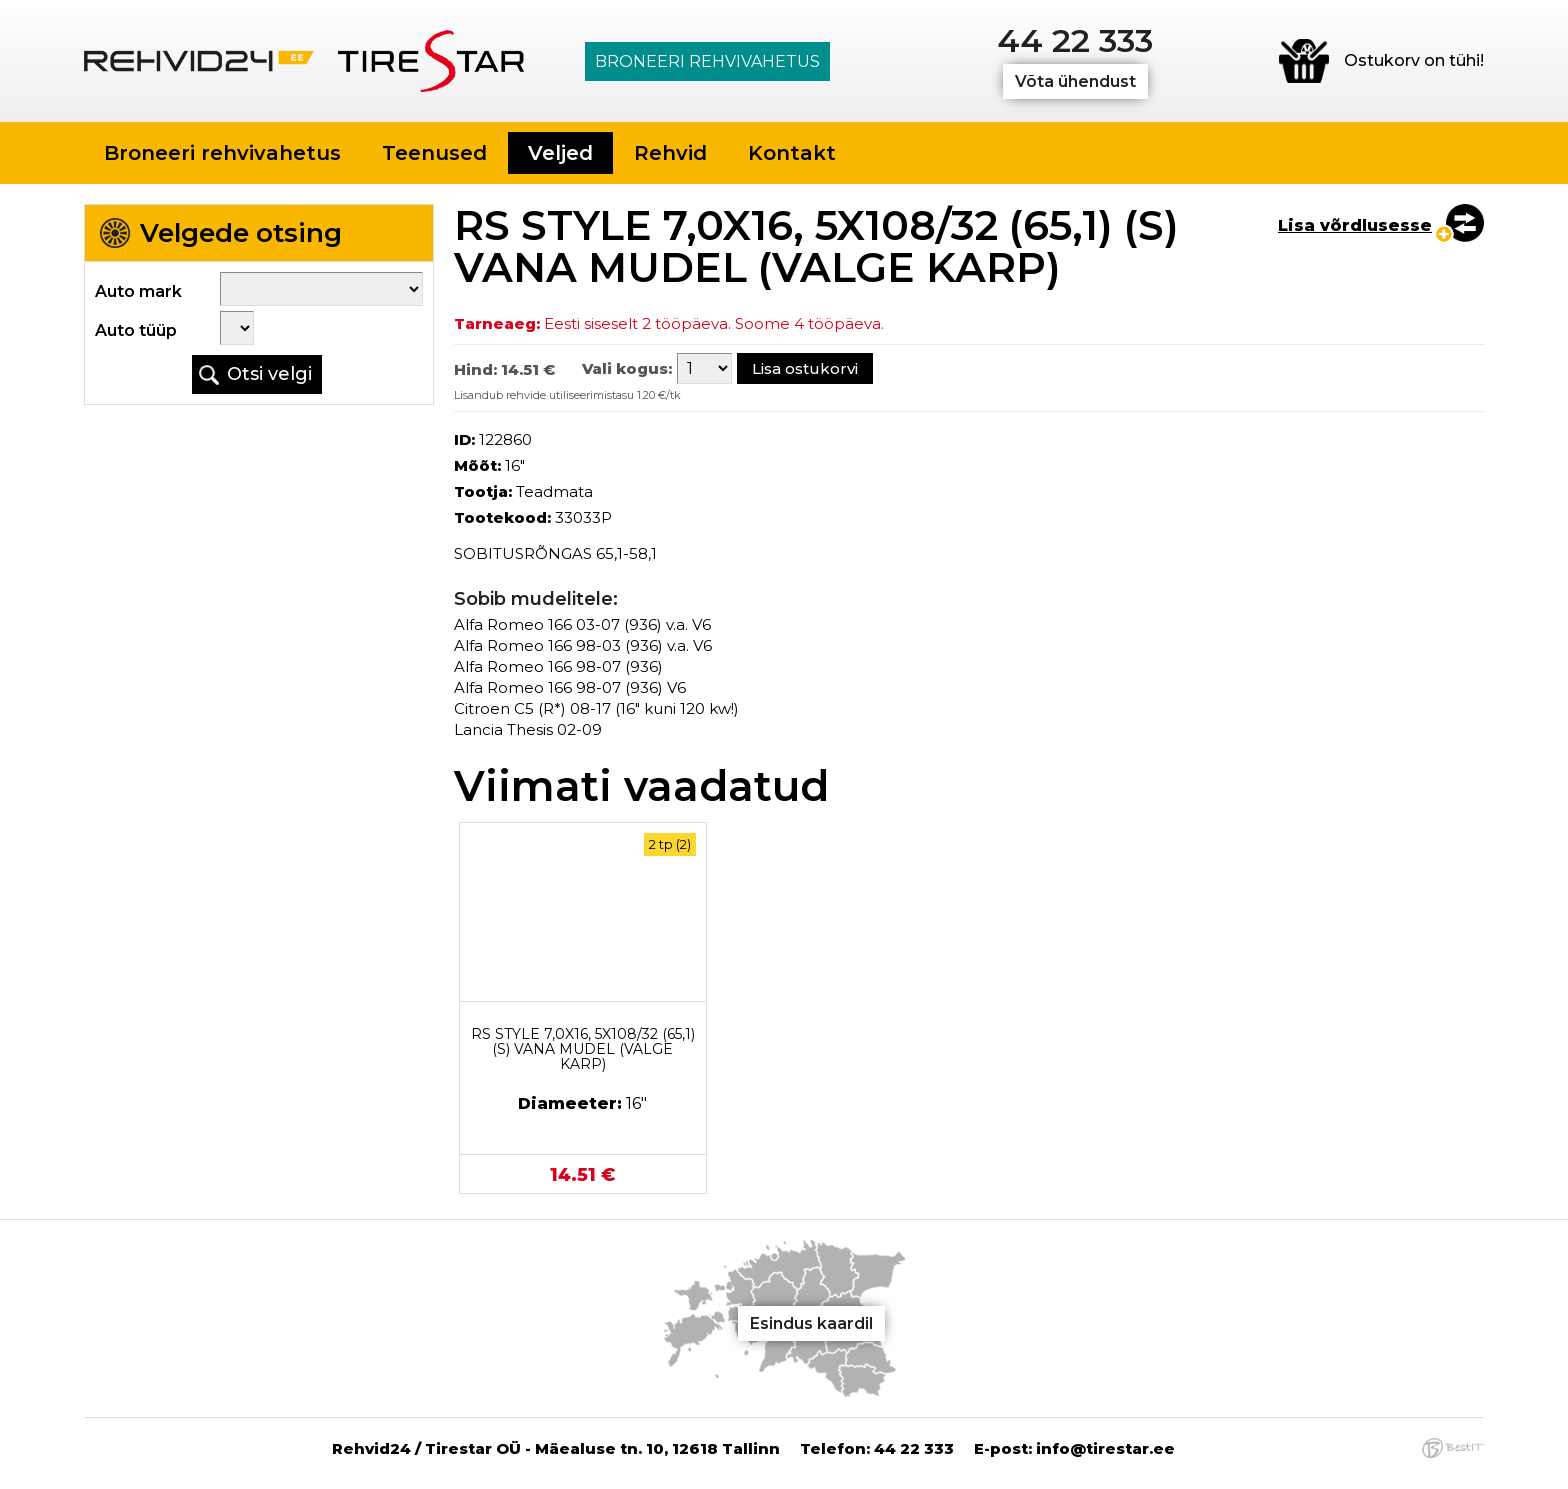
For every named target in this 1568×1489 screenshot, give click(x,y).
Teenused (434, 153)
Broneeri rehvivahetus (707, 61)
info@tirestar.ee (1105, 1448)
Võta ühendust (1075, 81)
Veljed (560, 153)
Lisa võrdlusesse (1355, 225)
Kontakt (792, 153)
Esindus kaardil (811, 1323)
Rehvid (670, 153)
